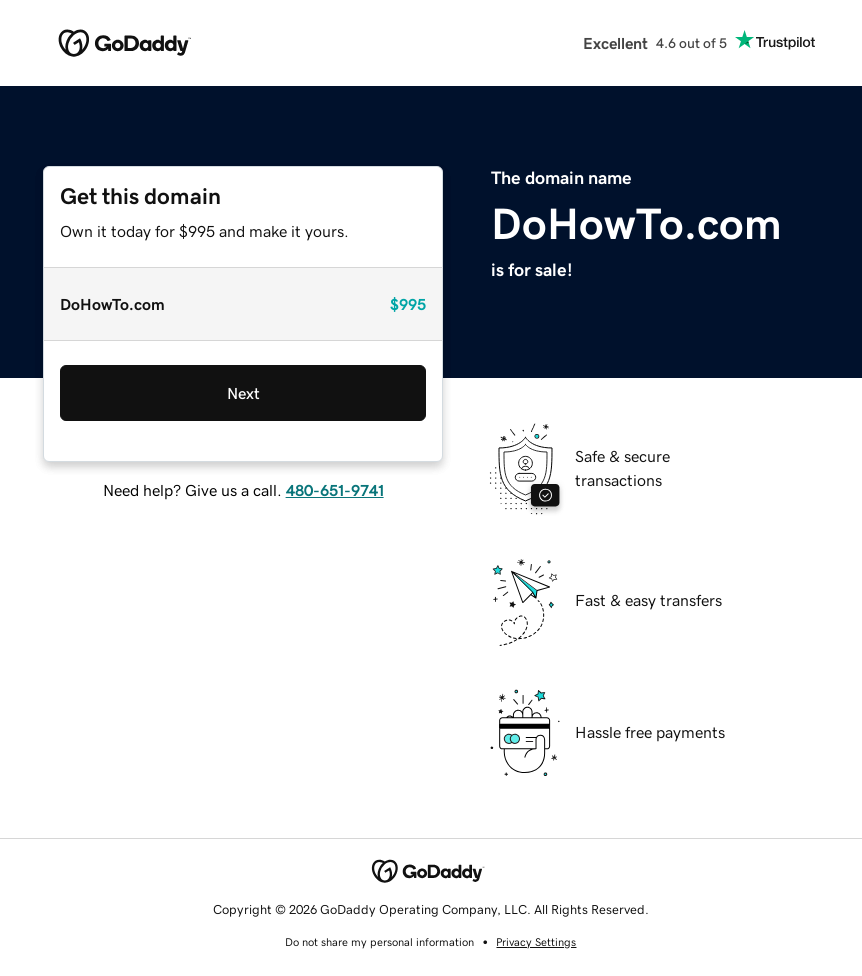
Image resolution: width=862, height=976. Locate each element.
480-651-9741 (335, 490)
